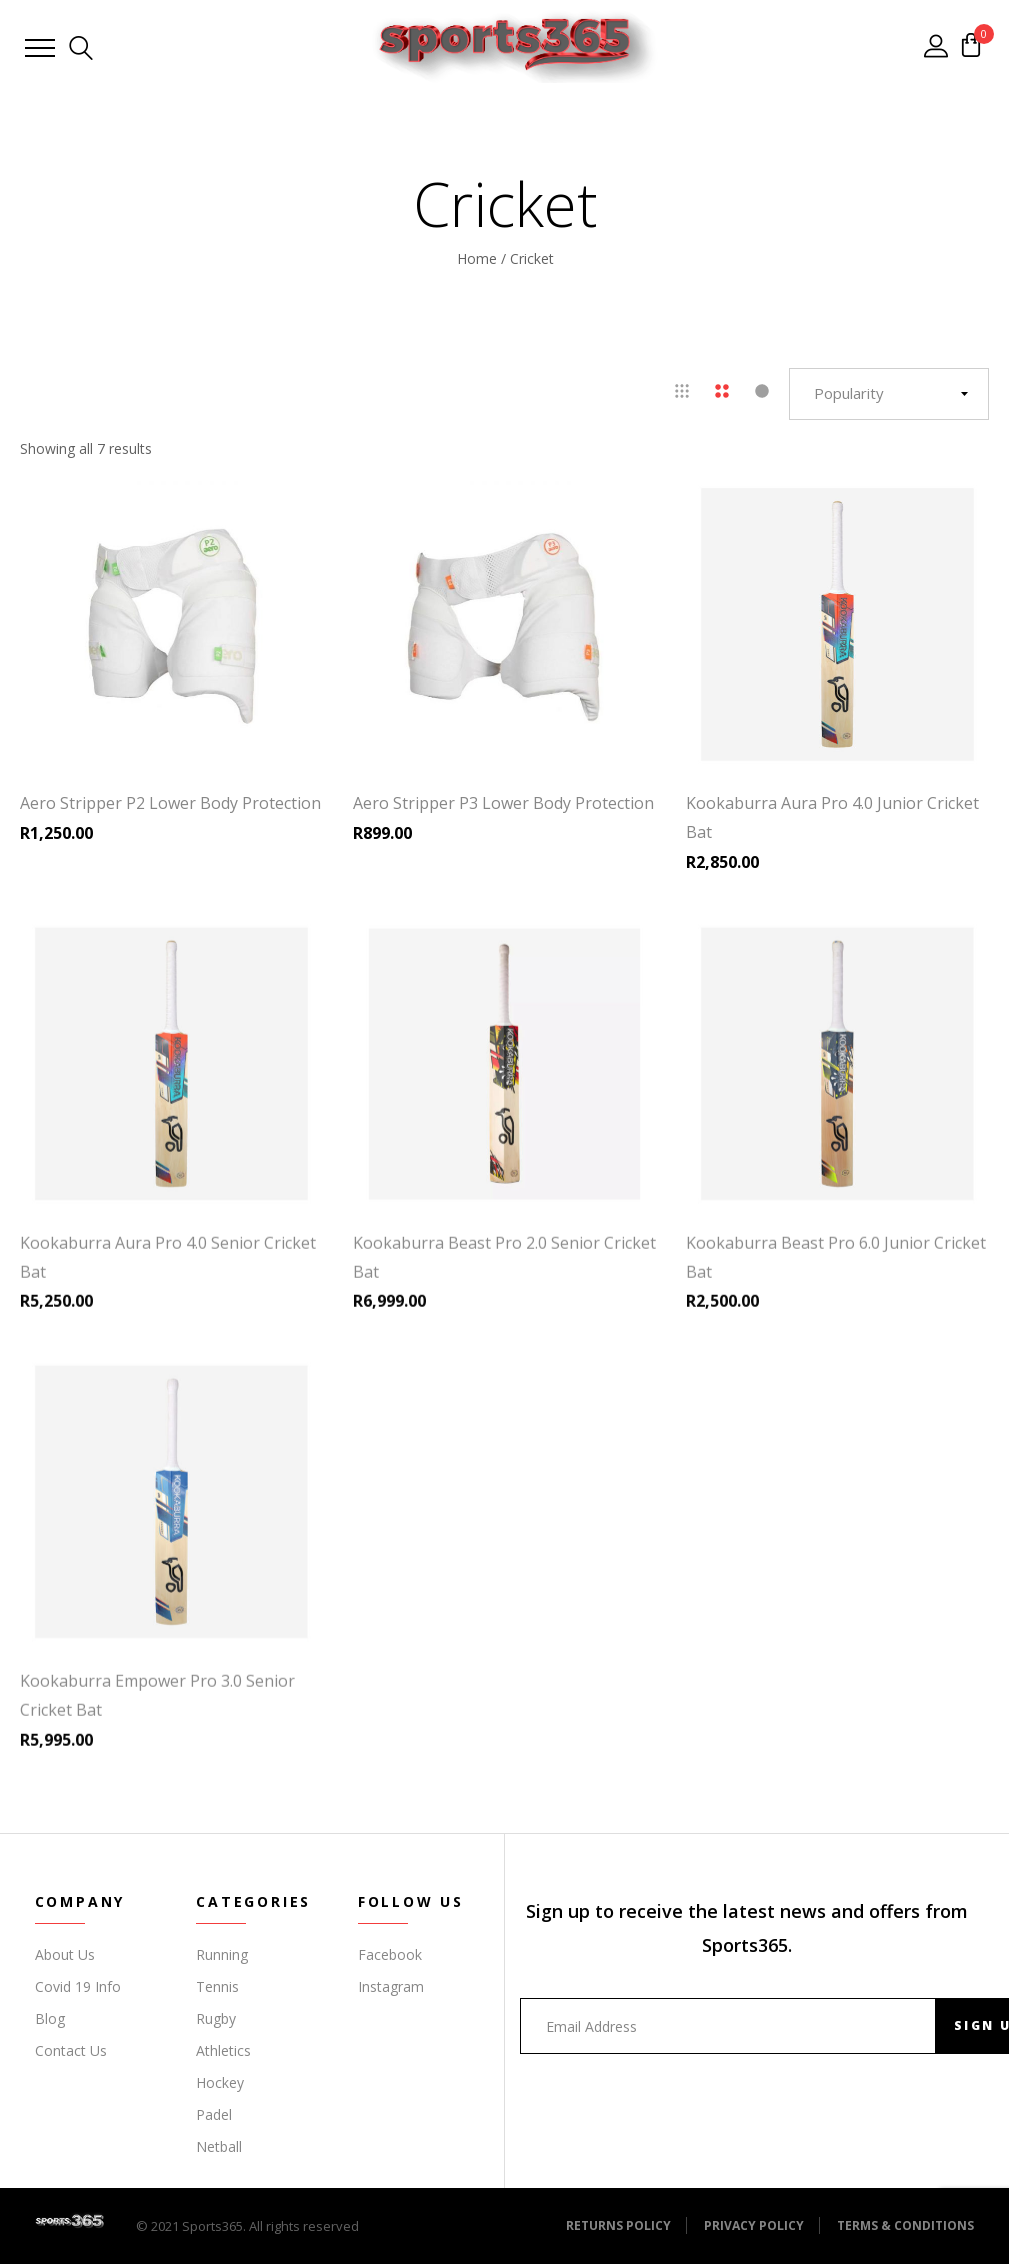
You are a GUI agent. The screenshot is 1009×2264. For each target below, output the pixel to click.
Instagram (391, 1986)
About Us (65, 1954)
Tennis (217, 1986)
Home (477, 258)
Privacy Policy (754, 2225)
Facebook (390, 1954)
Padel (214, 2114)
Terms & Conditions (905, 2225)
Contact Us (71, 2050)
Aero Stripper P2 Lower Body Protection (170, 803)
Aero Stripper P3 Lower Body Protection (503, 803)
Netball (219, 2146)
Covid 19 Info (78, 1986)
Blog (50, 2018)
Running (222, 1954)
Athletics (223, 2050)
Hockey (220, 2082)
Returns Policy (618, 2225)
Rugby (216, 2018)
